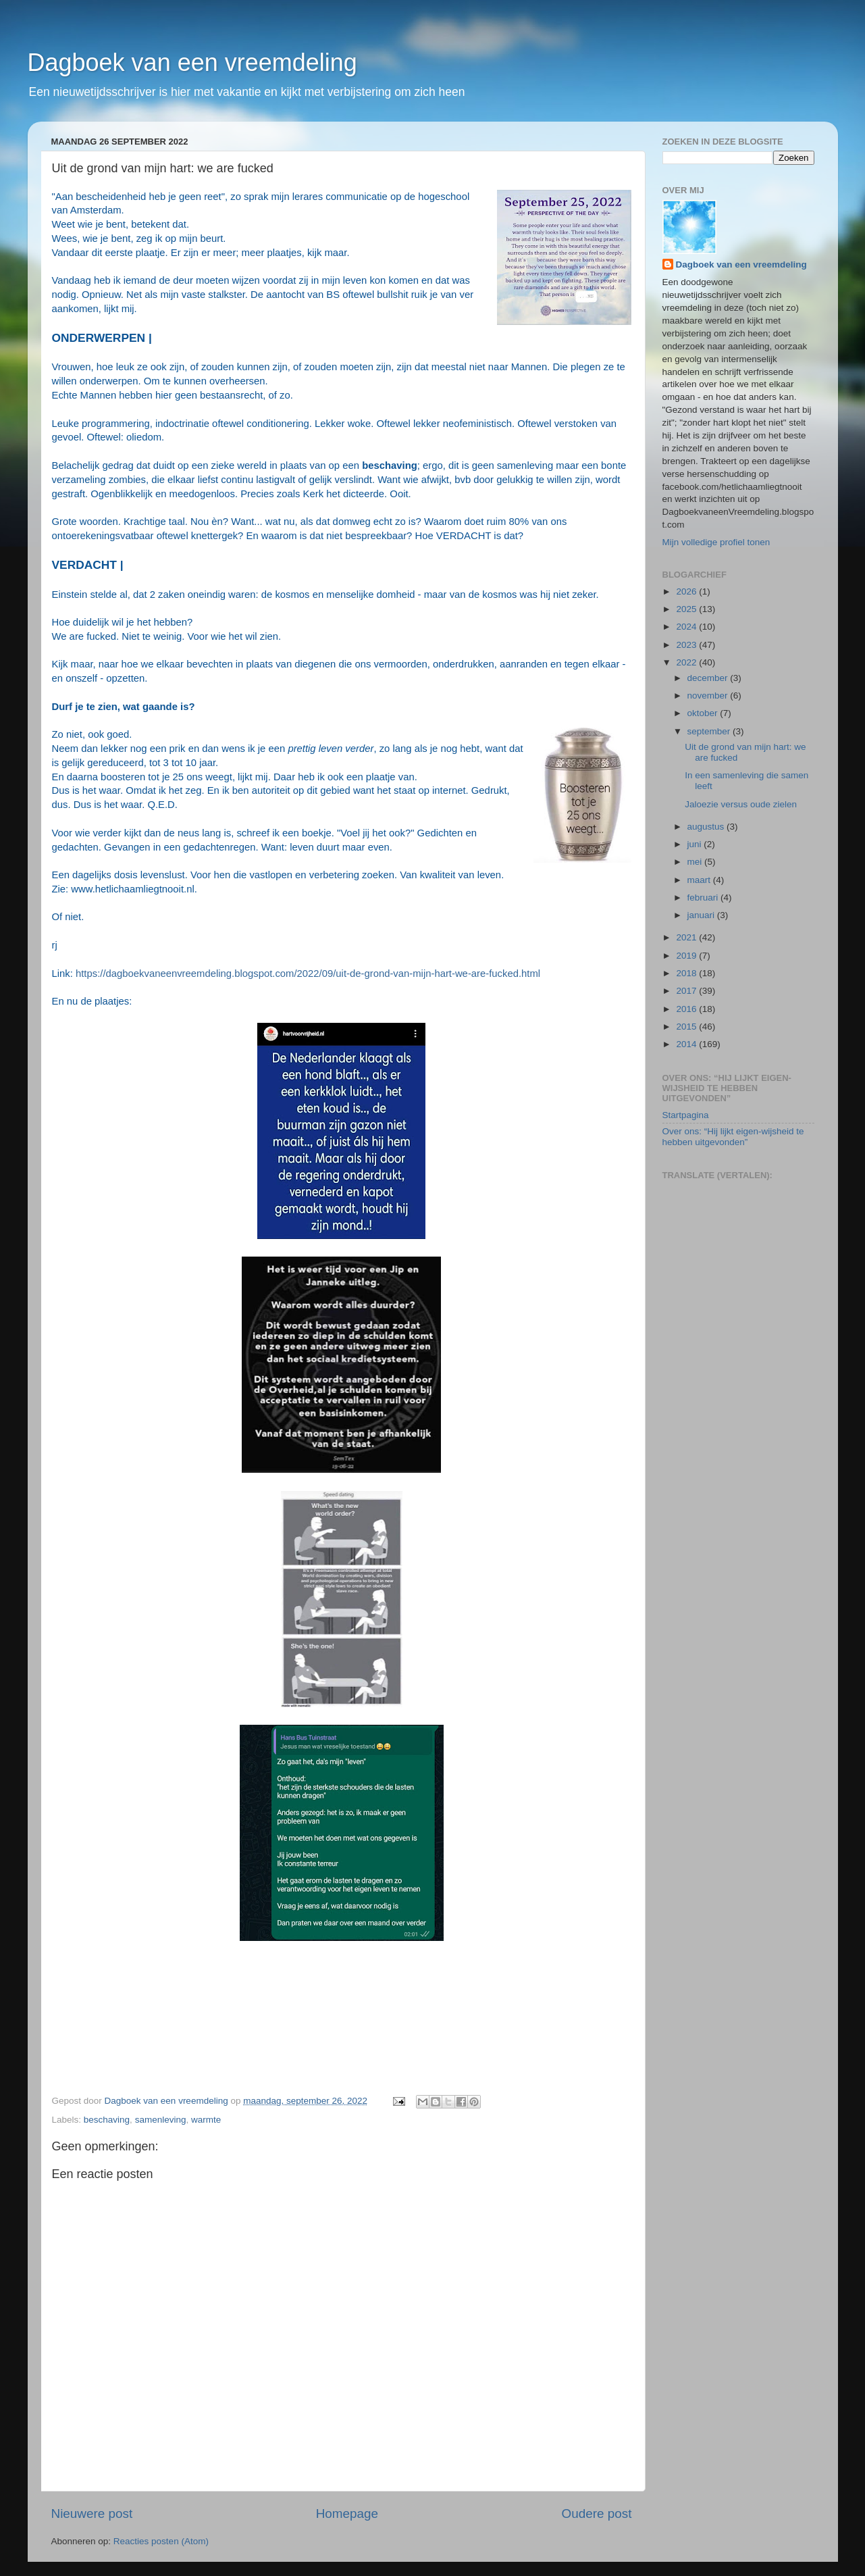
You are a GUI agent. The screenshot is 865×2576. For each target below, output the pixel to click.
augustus (707, 827)
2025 (687, 609)
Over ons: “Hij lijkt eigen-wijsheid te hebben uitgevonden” (733, 1136)
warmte (206, 2120)
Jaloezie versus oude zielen (741, 804)
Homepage (347, 2513)
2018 (687, 973)
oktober (703, 713)
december (709, 678)
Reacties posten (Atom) (161, 2541)
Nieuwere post (92, 2513)
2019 (687, 956)
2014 (687, 1044)
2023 (687, 645)
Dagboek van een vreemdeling (192, 62)
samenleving (160, 2120)
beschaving (107, 2120)
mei (696, 862)
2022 (687, 662)
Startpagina (685, 1115)
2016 (687, 1009)
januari (702, 915)
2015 (687, 1026)
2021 (687, 937)
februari (704, 897)
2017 (687, 991)
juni (695, 844)
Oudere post (597, 2513)
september (710, 731)
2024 (687, 627)
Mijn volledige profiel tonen (716, 542)
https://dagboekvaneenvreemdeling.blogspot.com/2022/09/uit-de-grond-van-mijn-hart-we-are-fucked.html (308, 973)
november (709, 695)
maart (700, 880)
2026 (687, 591)
